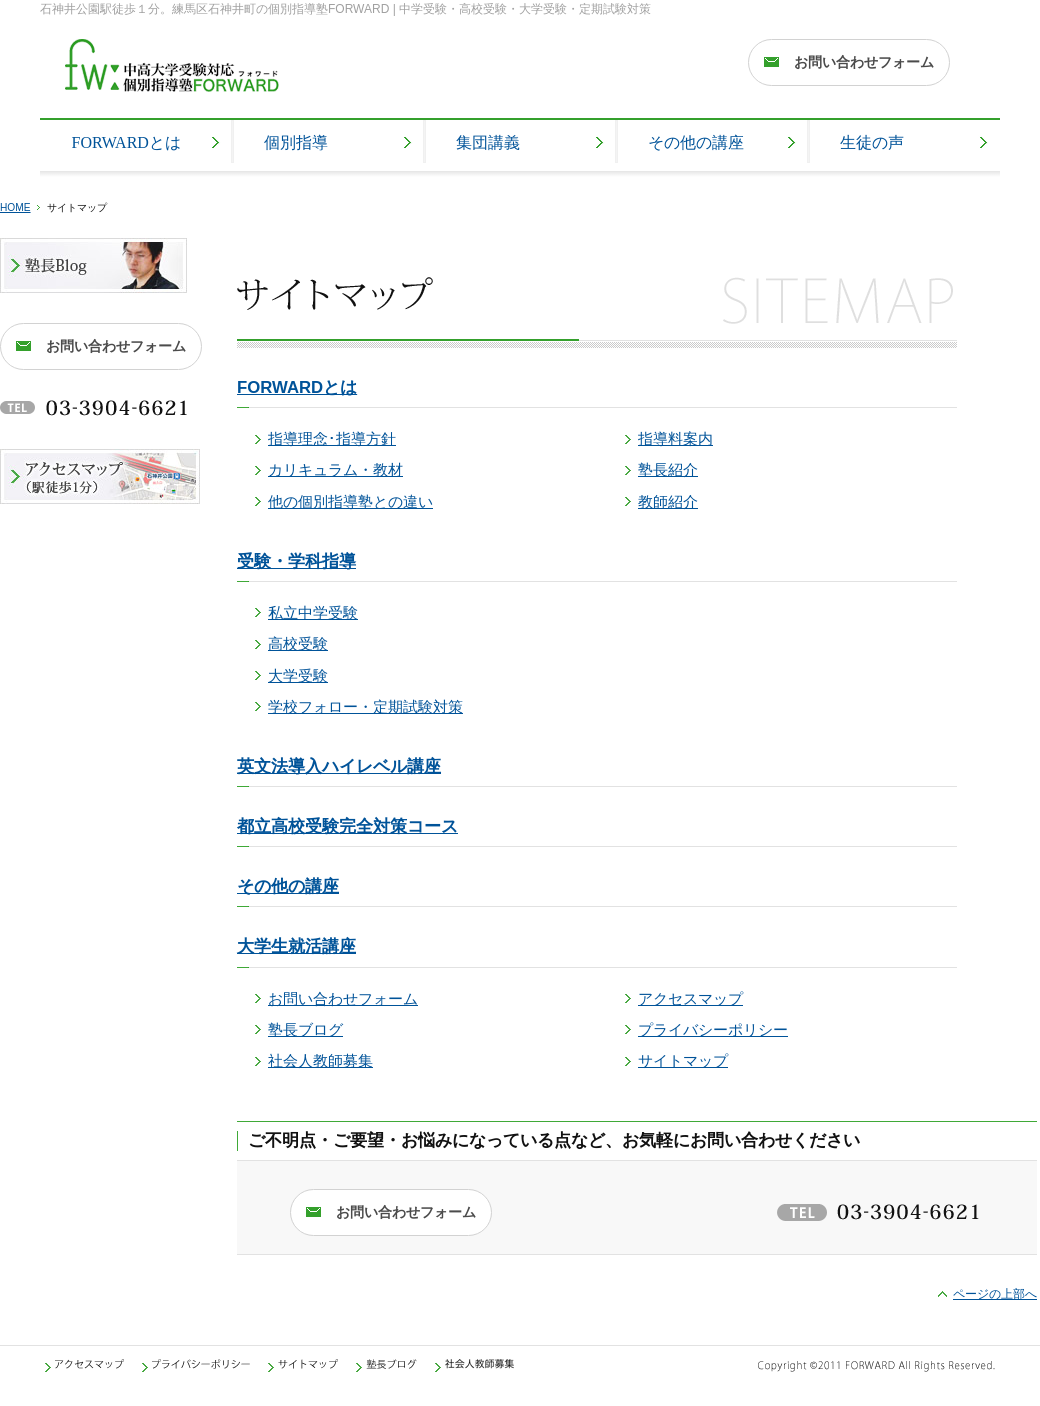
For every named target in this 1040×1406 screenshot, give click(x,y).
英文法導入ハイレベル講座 (339, 766)
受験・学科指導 (296, 561)
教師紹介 (668, 502)
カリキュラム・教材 (335, 470)
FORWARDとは (297, 387)
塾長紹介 (668, 470)
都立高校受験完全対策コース (347, 826)
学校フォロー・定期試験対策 (365, 707)
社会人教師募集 (320, 1061)
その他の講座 (288, 886)
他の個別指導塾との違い (350, 502)
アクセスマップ (690, 999)
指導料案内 (675, 439)
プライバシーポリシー (713, 1030)
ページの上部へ (995, 1294)
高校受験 (298, 644)
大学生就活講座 (296, 946)
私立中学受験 (313, 613)
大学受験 (298, 676)
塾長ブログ (305, 1030)
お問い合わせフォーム (343, 999)
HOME (15, 207)
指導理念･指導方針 (332, 439)
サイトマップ (683, 1061)
